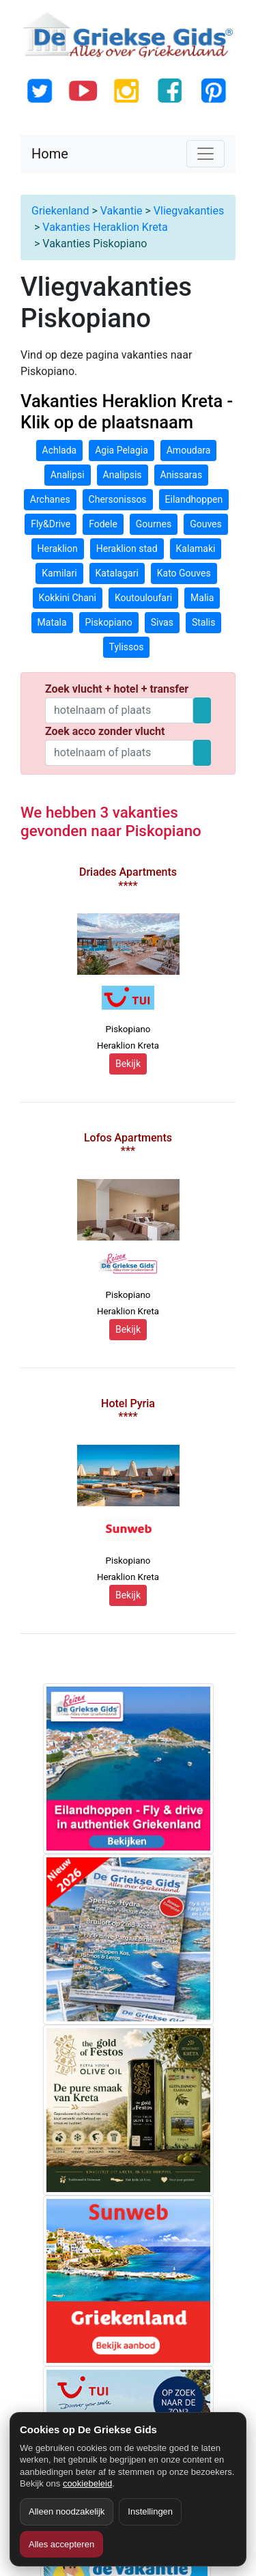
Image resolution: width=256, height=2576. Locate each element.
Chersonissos (118, 499)
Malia (202, 597)
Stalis (204, 622)
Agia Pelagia (121, 450)
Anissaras (181, 474)
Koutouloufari (143, 597)
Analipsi (68, 474)
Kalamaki (196, 548)
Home (49, 154)
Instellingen (150, 2511)
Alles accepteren (61, 2544)
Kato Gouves (184, 573)
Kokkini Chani (67, 597)
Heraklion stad (127, 548)
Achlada (59, 450)
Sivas (162, 622)
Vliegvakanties (189, 210)
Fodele (103, 523)
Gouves (206, 523)
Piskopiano (108, 622)
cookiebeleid (87, 2483)
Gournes (153, 523)
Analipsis (122, 474)
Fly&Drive (50, 523)
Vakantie (121, 210)
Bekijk (128, 1063)
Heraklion (58, 548)
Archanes (50, 499)
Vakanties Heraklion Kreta (104, 227)
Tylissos (126, 646)
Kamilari (59, 573)
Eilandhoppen (194, 499)
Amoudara (189, 450)
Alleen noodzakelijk (66, 2511)
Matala (52, 622)
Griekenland (60, 210)
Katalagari (117, 573)
